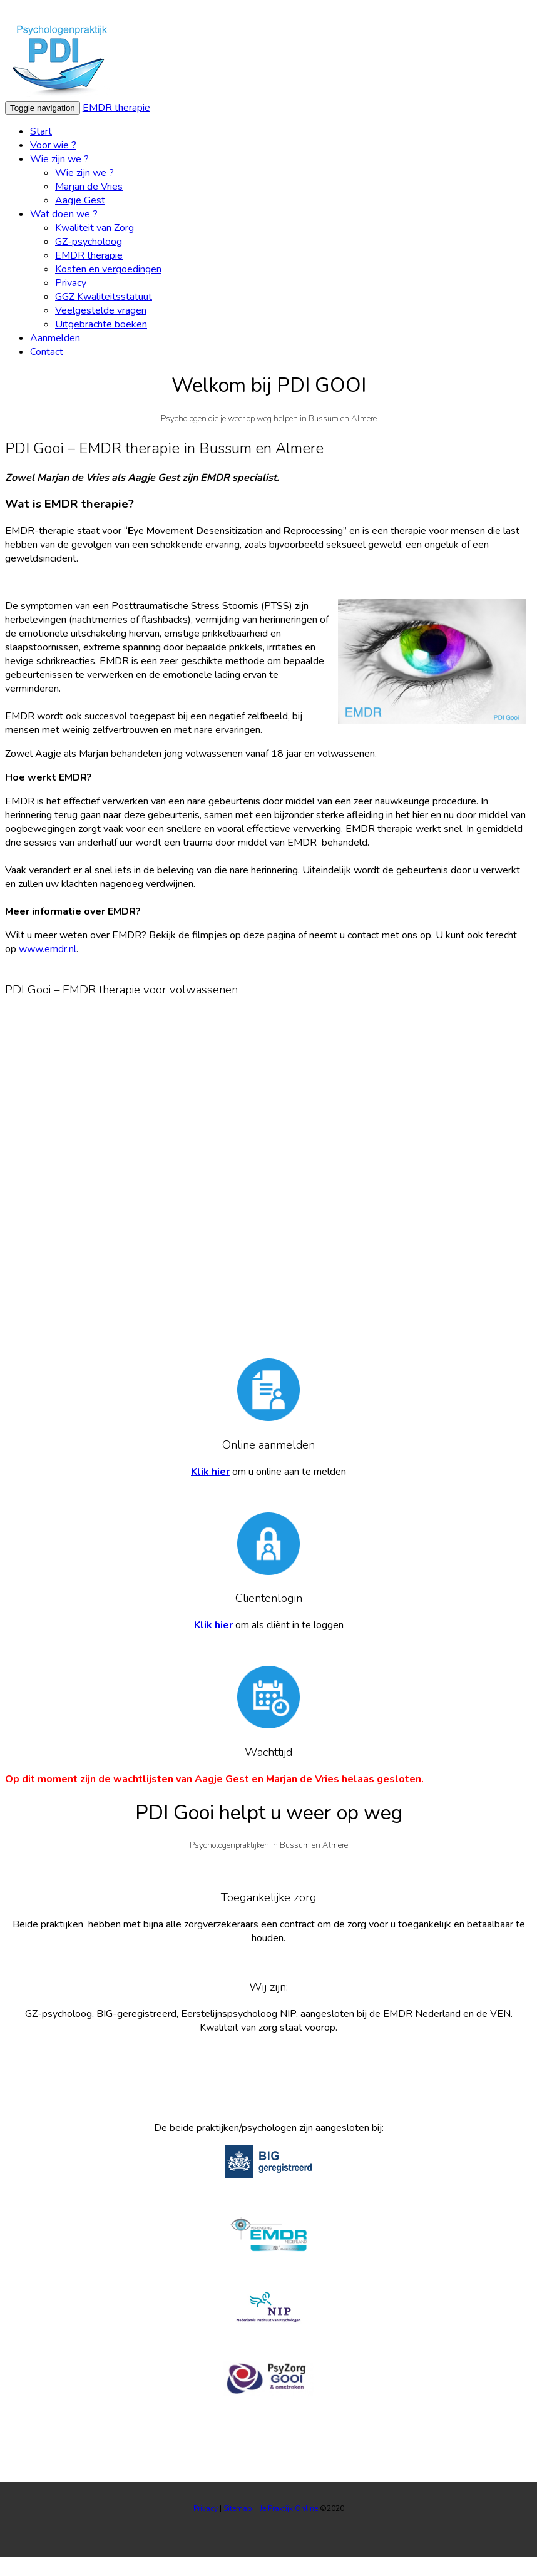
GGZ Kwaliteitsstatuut (103, 297)
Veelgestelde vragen (100, 310)
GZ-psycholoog (88, 242)
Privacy (70, 283)
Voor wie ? (53, 145)
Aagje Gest (80, 200)
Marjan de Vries (89, 186)
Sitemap (238, 2508)
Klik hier (210, 1472)
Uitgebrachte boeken (101, 324)
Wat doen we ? (65, 214)
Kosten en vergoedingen (108, 269)
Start (41, 131)
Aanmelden (55, 338)
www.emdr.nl (47, 949)
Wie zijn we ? (60, 159)
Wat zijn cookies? (489, 12)
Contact (46, 352)
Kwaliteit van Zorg (94, 228)
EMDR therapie (116, 108)
